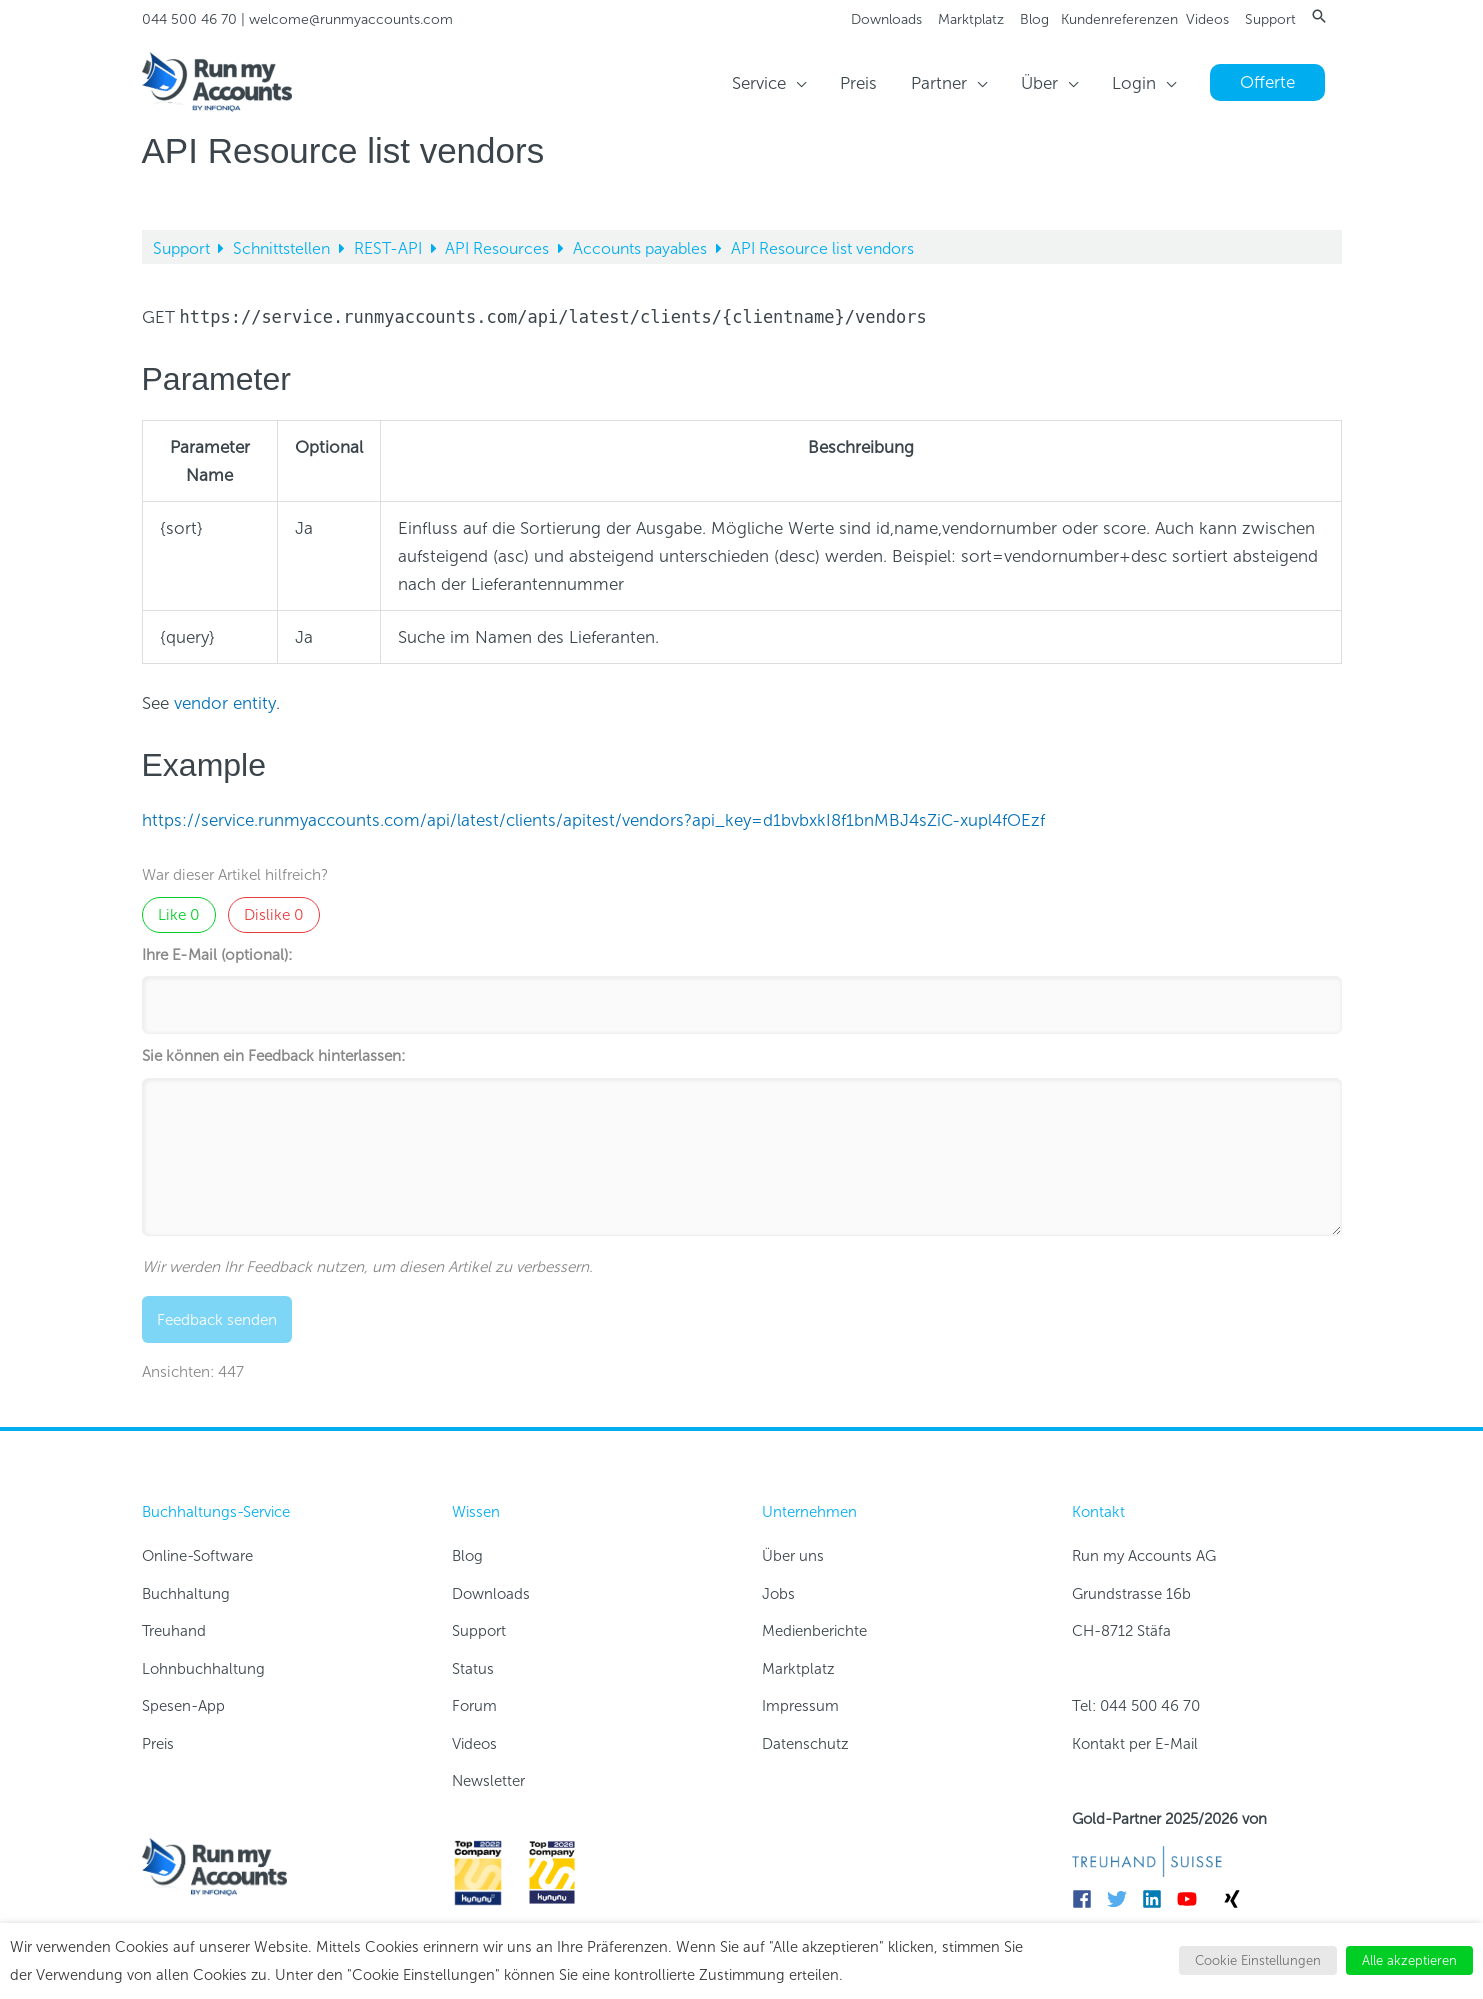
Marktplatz (971, 19)
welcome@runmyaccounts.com (351, 19)
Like (179, 915)
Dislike (274, 915)
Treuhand (174, 1631)
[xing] (1235, 1899)
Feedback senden (217, 1320)
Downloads (886, 19)
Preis (158, 1744)
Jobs (778, 1594)
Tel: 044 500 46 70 (1136, 1706)
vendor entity (225, 703)
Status (473, 1669)
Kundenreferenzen (1119, 19)
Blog (1034, 19)
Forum (474, 1706)
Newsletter (488, 1781)
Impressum (800, 1706)
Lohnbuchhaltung (203, 1669)
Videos (1207, 19)
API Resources (499, 248)
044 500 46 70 (189, 19)
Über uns (793, 1556)
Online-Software (197, 1556)
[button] (1319, 16)
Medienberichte (814, 1631)
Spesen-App (183, 1706)
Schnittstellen (283, 248)
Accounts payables (642, 248)
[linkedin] (1157, 1899)
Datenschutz (805, 1744)
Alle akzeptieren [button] (1409, 1960)
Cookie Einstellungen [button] (1258, 1960)
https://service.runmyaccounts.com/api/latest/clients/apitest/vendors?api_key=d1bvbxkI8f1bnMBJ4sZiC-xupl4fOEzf (593, 820)
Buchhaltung (186, 1594)
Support (1270, 19)
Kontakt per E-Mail (1135, 1744)
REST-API (390, 248)
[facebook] (1087, 1899)
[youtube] (1192, 1899)
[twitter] (1122, 1899)
